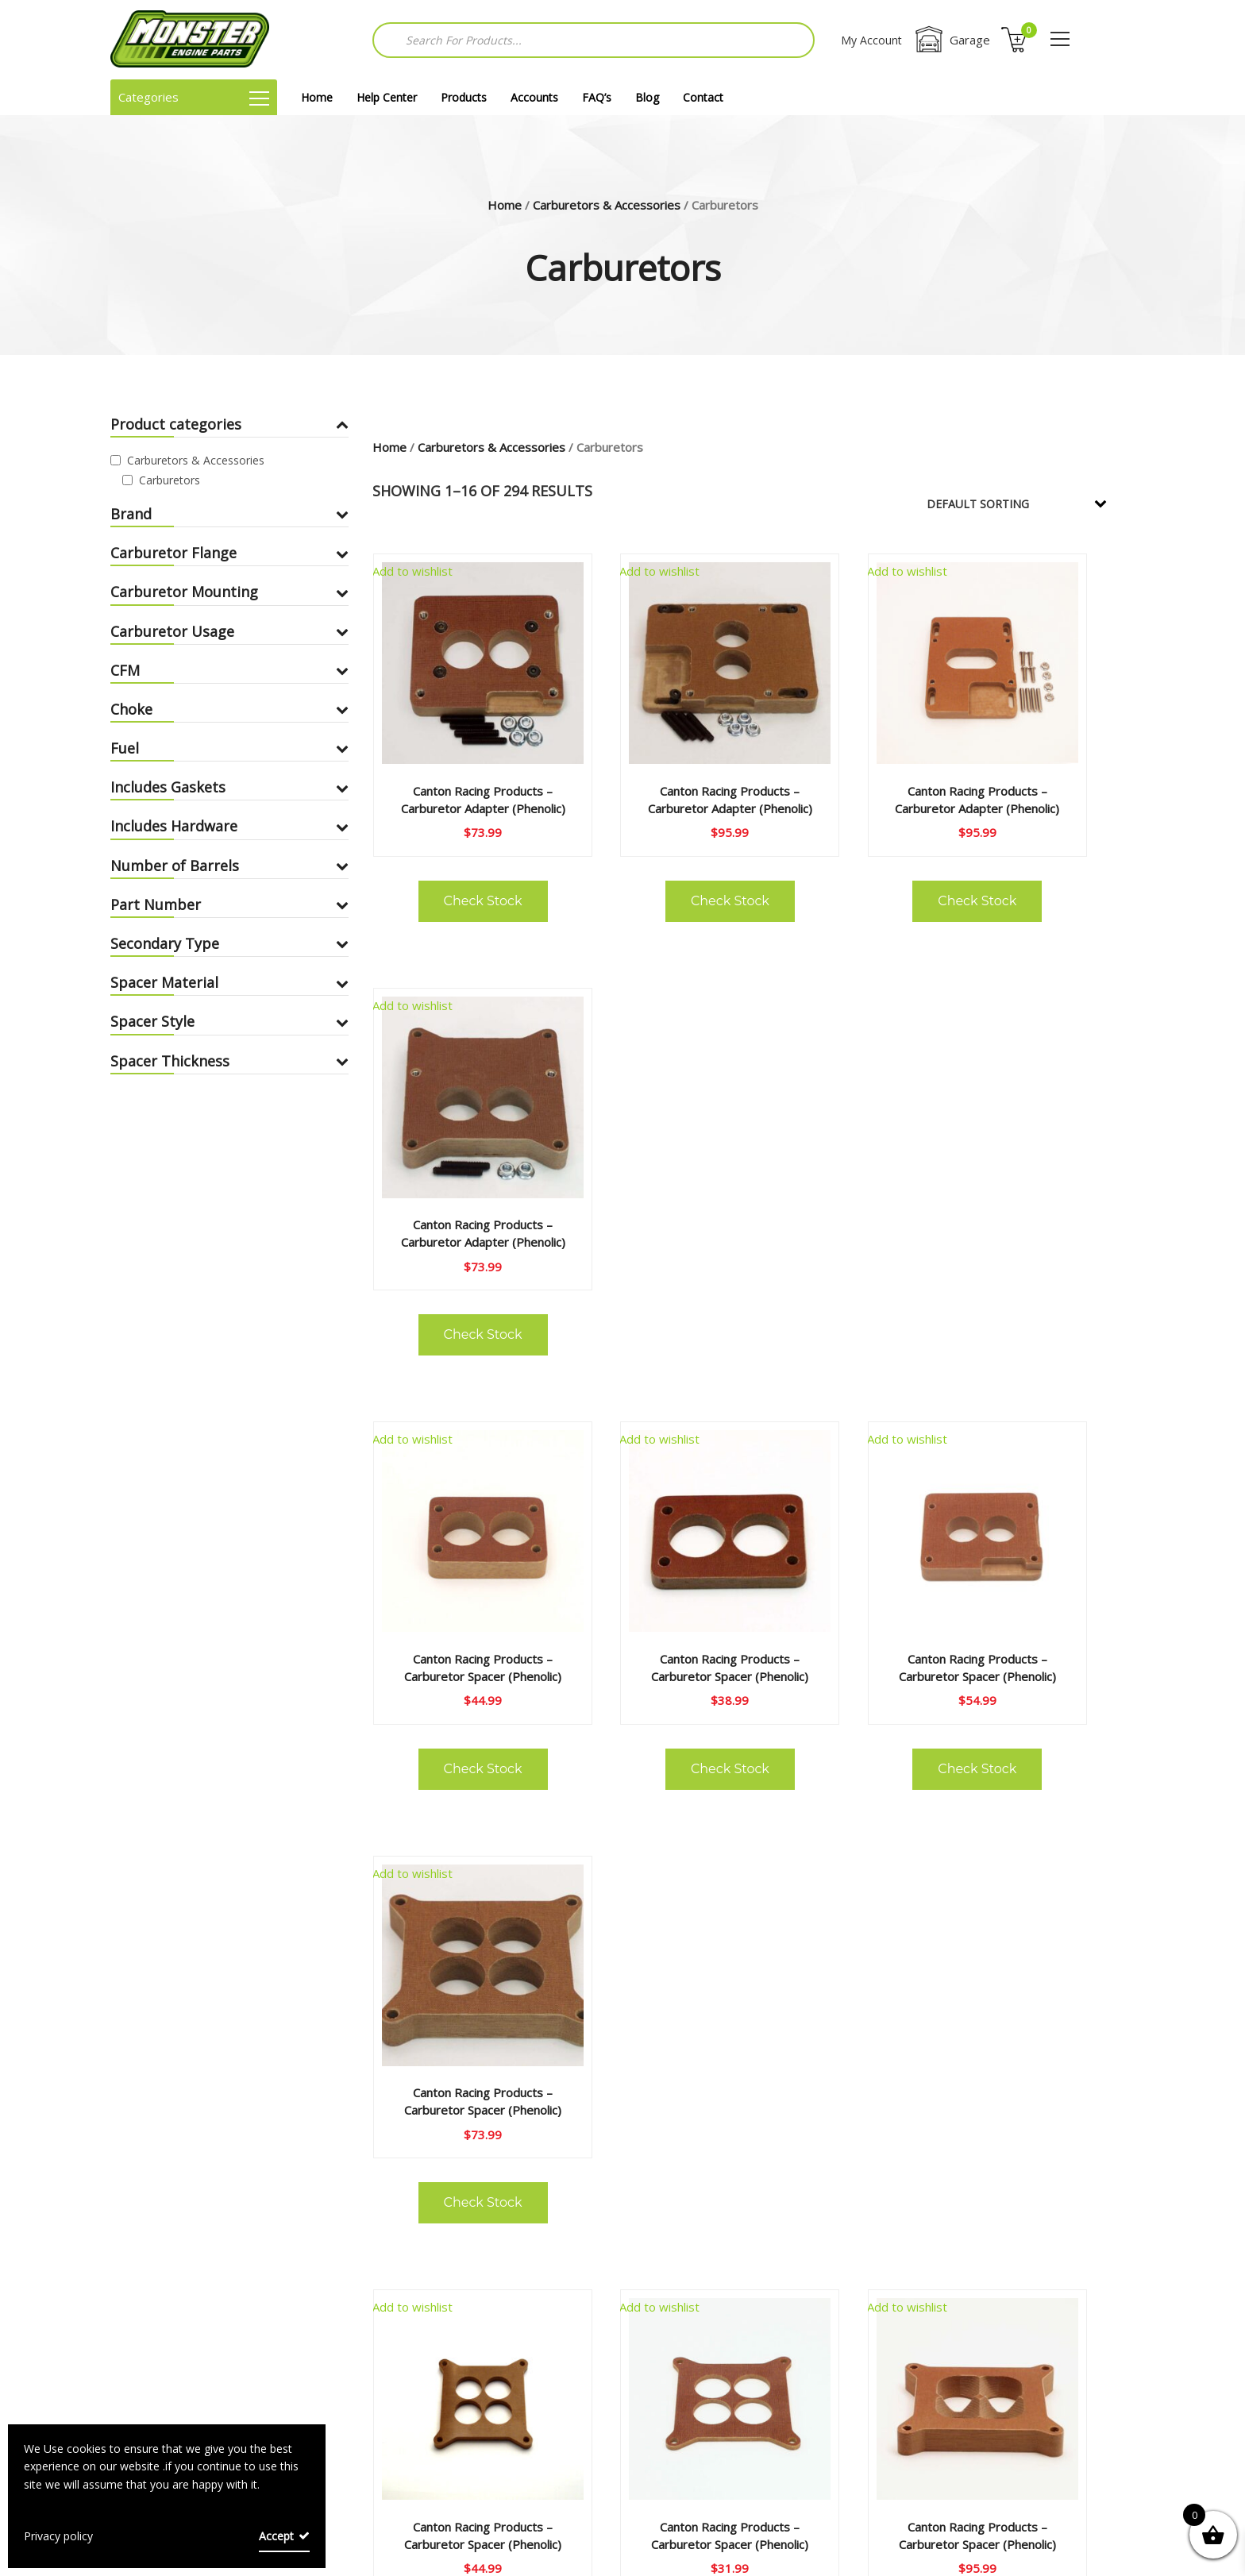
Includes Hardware (229, 825)
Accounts (534, 97)
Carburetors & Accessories (606, 205)
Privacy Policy (527, 2412)
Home (317, 97)
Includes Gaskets (229, 786)
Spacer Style (229, 1021)
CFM (229, 670)
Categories (193, 97)
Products (464, 97)
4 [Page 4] (701, 2187)
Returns (182, 2412)
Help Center (387, 97)
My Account (871, 40)
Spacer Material (229, 982)
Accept (276, 2535)
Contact (703, 97)
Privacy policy (58, 2535)
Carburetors (169, 480)
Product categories (229, 424)
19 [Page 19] (868, 2187)
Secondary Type (229, 943)
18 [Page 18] (821, 2187)
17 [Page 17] (774, 2187)
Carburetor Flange (229, 552)
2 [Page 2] (622, 2187)
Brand (229, 513)
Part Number (229, 904)
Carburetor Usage (229, 631)
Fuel (229, 748)
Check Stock (456, 865)
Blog (647, 97)
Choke (229, 709)
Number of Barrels (229, 865)
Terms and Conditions (552, 2385)
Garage (951, 40)
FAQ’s (596, 97)
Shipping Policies (536, 2439)
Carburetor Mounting (229, 591)
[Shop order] (1027, 503)
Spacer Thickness (229, 1060)
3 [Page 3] (661, 2187)
